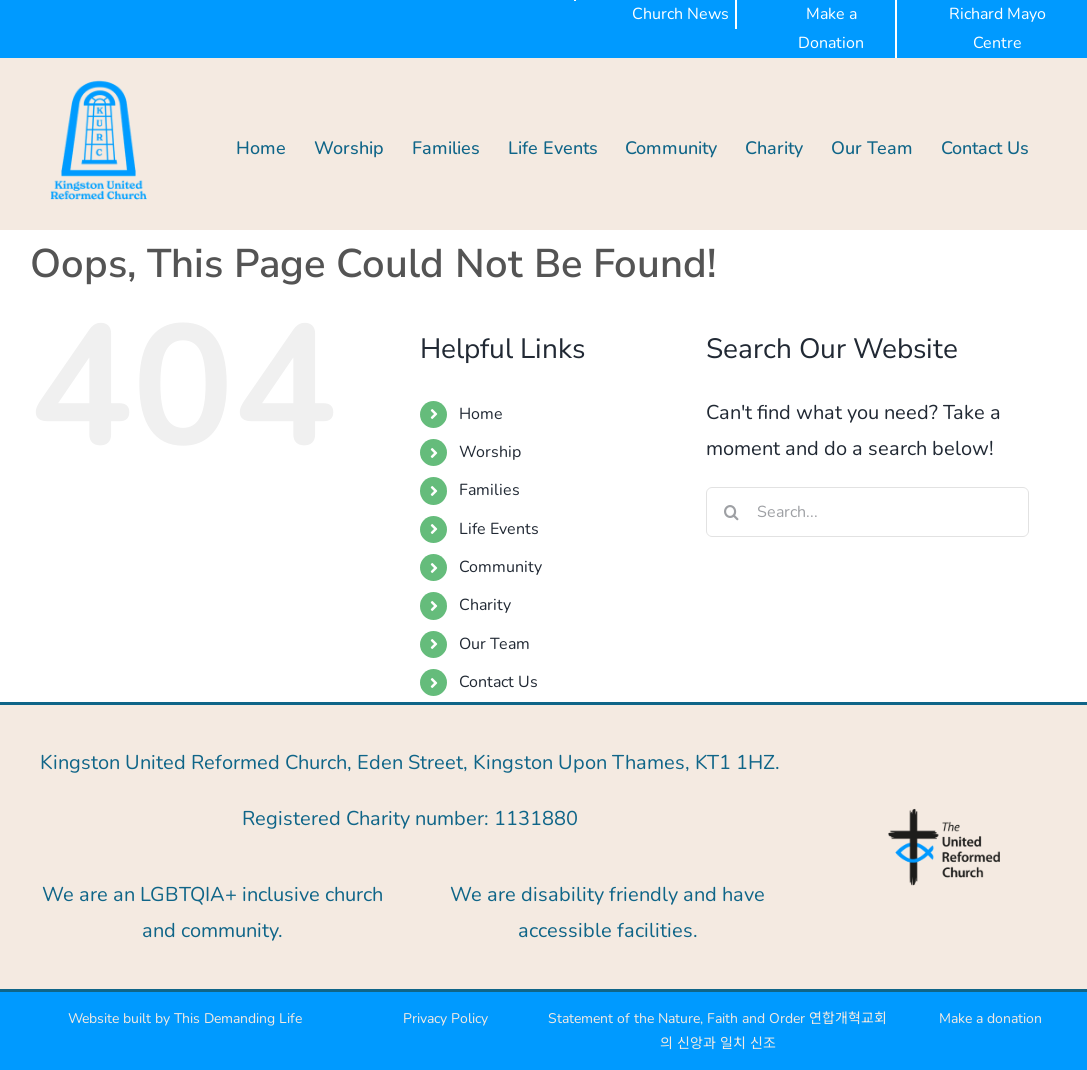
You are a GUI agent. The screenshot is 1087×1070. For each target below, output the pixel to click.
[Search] (731, 512)
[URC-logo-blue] (944, 814)
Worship (490, 452)
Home (481, 414)
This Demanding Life (240, 1018)
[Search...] (867, 512)
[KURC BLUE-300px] (98, 82)
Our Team (494, 644)
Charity (485, 605)
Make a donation (990, 1018)
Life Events (499, 529)
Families (489, 490)
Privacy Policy (445, 1018)
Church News (680, 14)
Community (500, 567)
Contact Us (498, 682)
